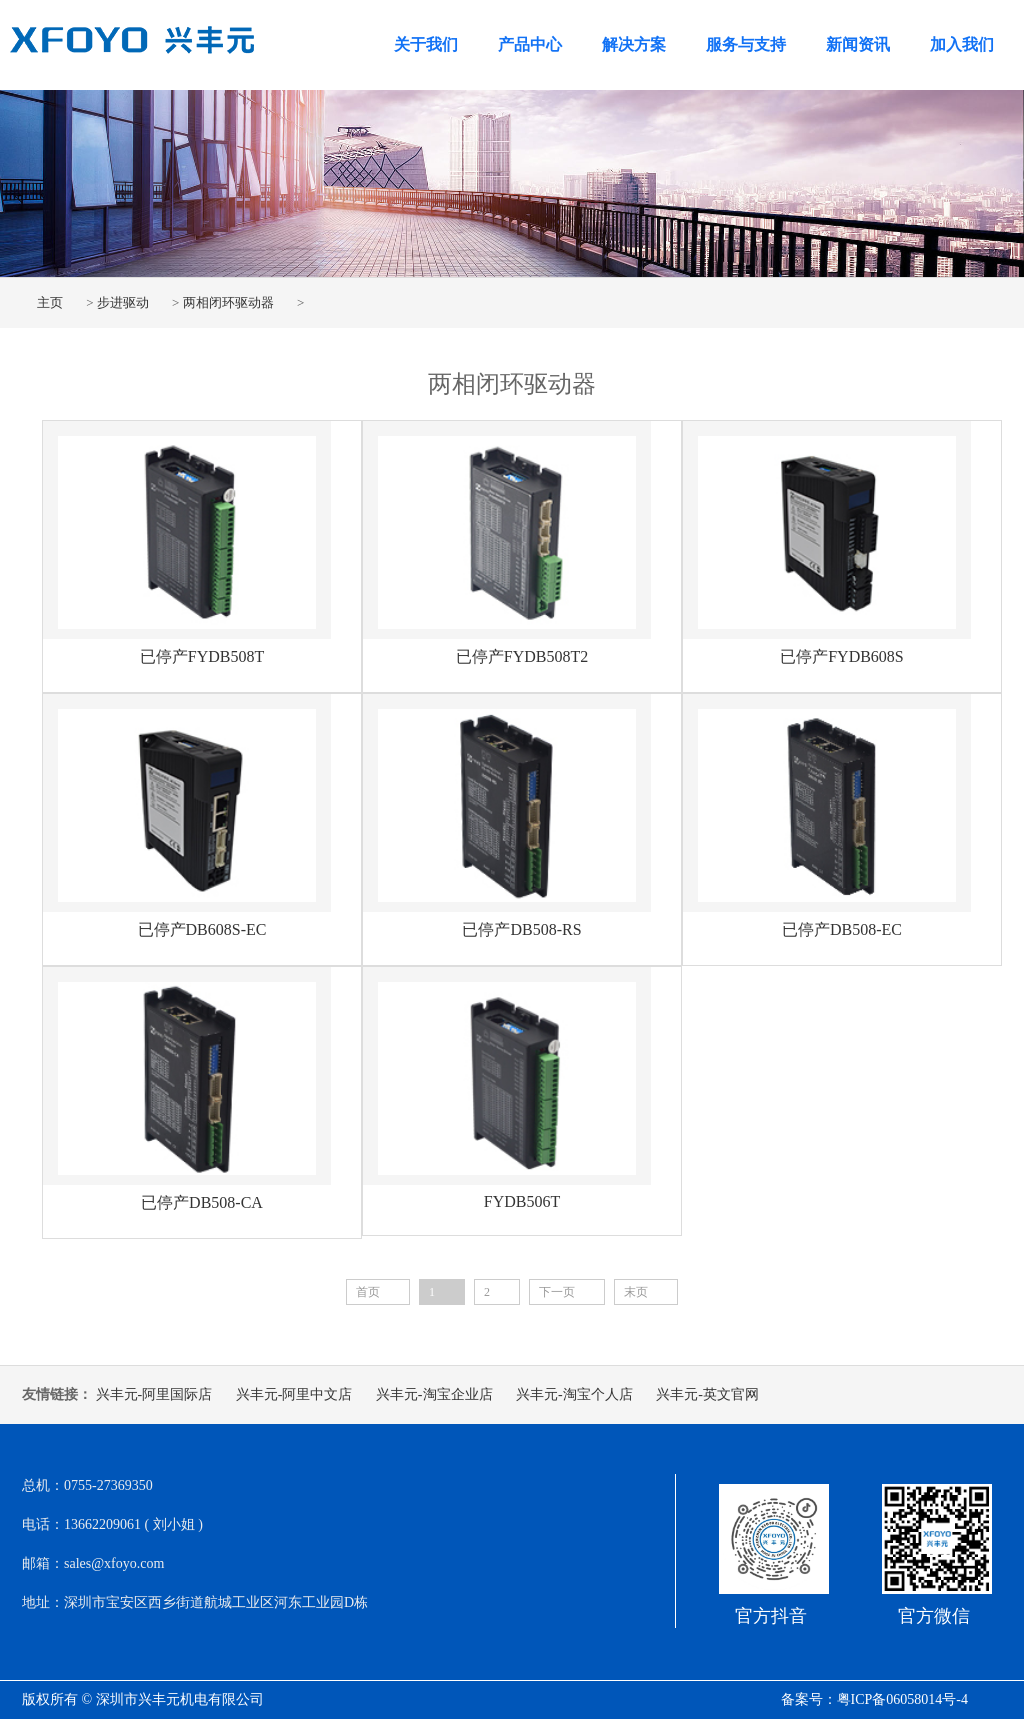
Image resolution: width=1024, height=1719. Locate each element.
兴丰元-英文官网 (707, 1394)
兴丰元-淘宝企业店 (434, 1394)
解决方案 (634, 44)
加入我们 (962, 44)
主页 (50, 302)
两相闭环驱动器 (228, 302)
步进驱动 (123, 302)
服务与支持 (746, 44)
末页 (636, 1292)
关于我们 (426, 44)
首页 (368, 1292)
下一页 (557, 1292)
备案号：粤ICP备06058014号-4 (874, 1699)
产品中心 (530, 44)
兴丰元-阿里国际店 (154, 1394)
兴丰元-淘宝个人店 (574, 1394)
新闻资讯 (858, 44)
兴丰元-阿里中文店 (294, 1394)
